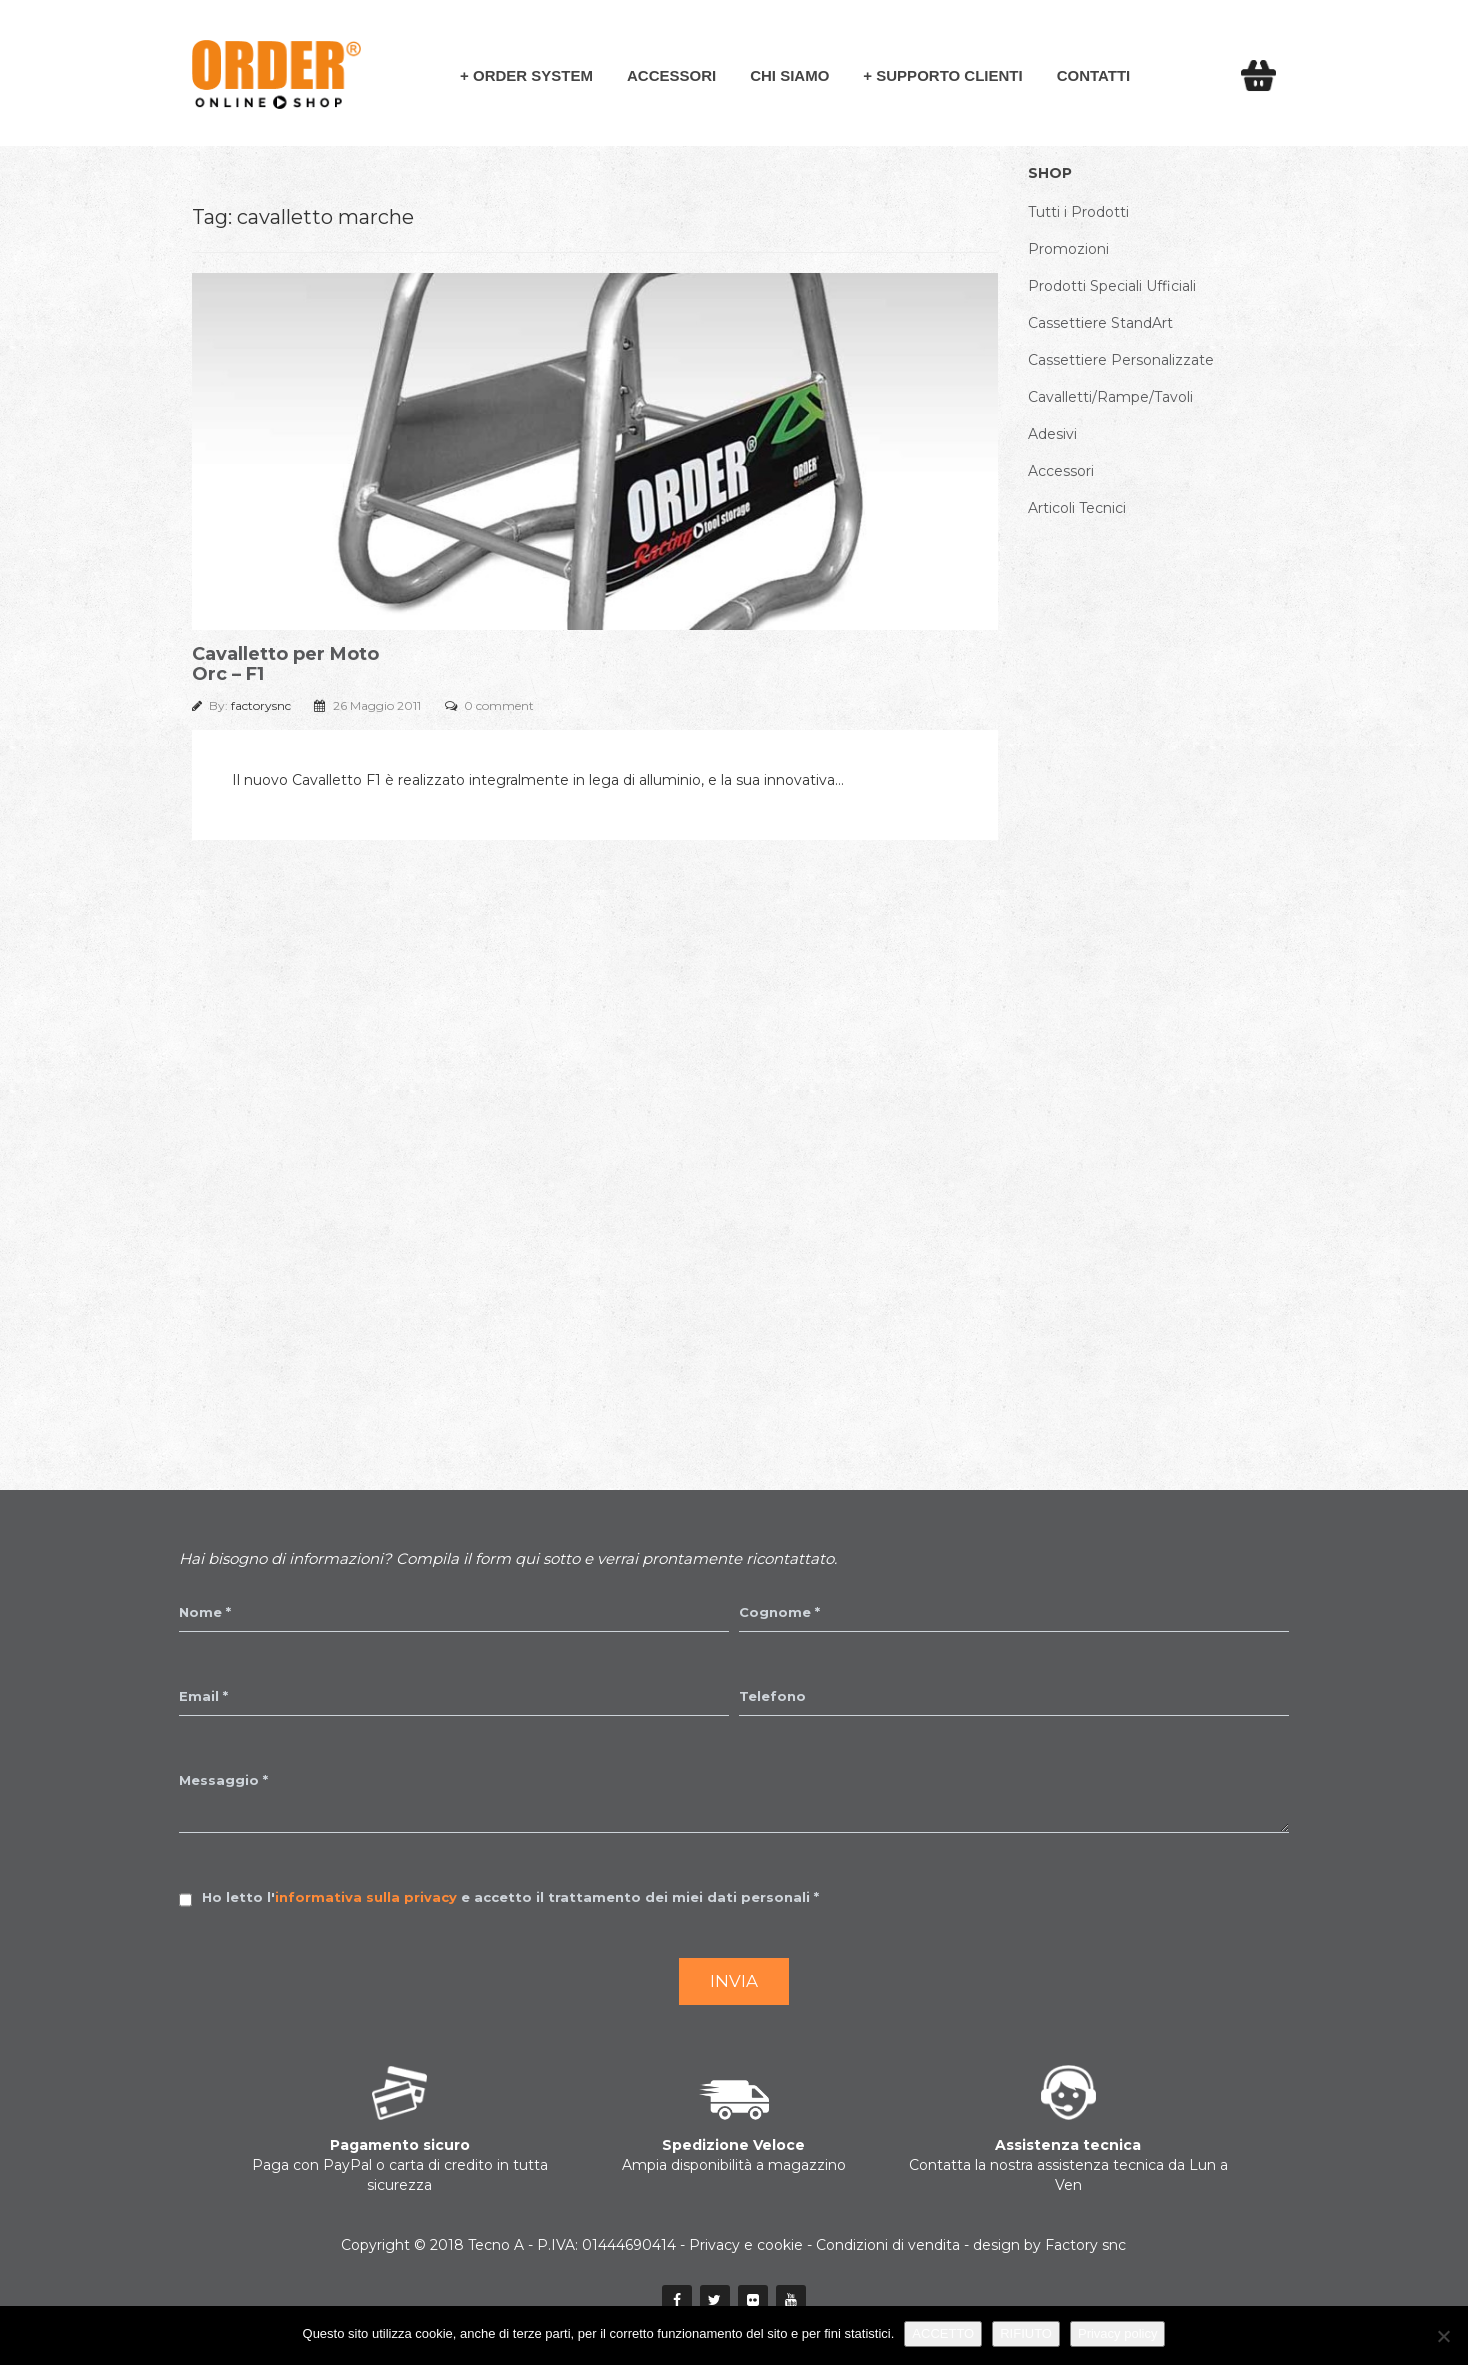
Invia (734, 1981)
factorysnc (262, 705)
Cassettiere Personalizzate (1121, 360)
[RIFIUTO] (1443, 2336)
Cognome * (779, 1612)
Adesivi (1052, 434)
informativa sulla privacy (366, 1897)
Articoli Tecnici (1077, 508)
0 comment (499, 705)
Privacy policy (1117, 2333)
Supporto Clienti (949, 75)
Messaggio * (223, 1780)
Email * (203, 1696)
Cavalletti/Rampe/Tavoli (1110, 397)
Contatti (1094, 75)
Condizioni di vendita (888, 2245)
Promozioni (1068, 249)
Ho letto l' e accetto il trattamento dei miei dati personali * (510, 1897)
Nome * (205, 1612)
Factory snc (1085, 2245)
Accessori (671, 75)
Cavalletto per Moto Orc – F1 (285, 664)
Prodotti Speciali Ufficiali (1112, 286)
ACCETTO (943, 2333)
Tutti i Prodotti (1078, 212)
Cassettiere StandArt (1100, 323)
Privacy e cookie (746, 2245)
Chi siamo (789, 75)
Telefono (772, 1696)
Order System (533, 75)
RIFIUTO (1026, 2333)
